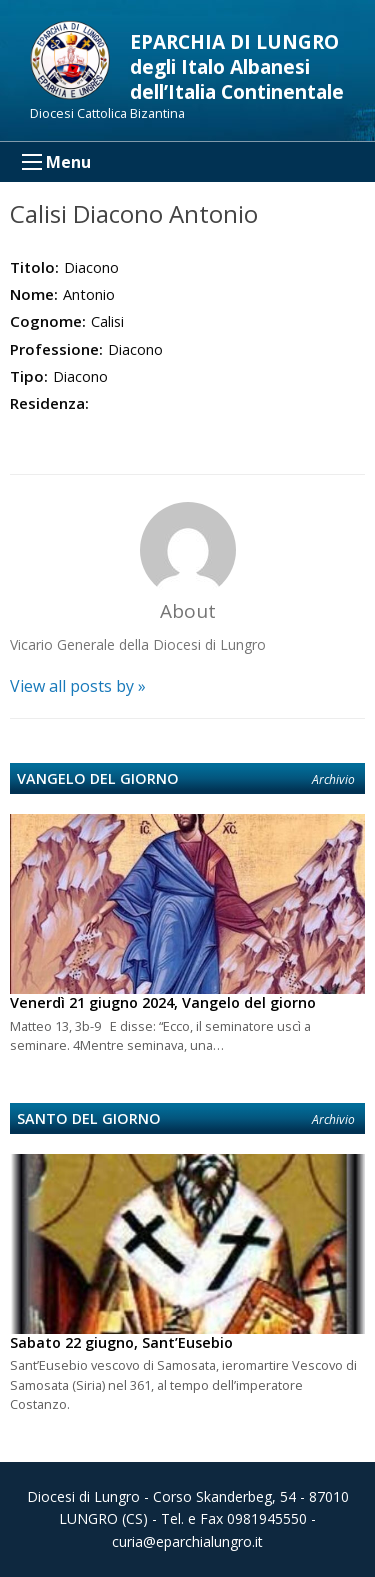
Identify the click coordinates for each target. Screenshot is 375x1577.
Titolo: (34, 267)
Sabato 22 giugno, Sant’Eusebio (121, 1342)
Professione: (56, 349)
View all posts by (78, 686)
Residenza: (49, 403)
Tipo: (29, 376)
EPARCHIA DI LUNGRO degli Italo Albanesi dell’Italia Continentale (237, 66)
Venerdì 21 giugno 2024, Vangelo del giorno (163, 1002)
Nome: (34, 294)
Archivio (333, 779)
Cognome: (48, 321)
